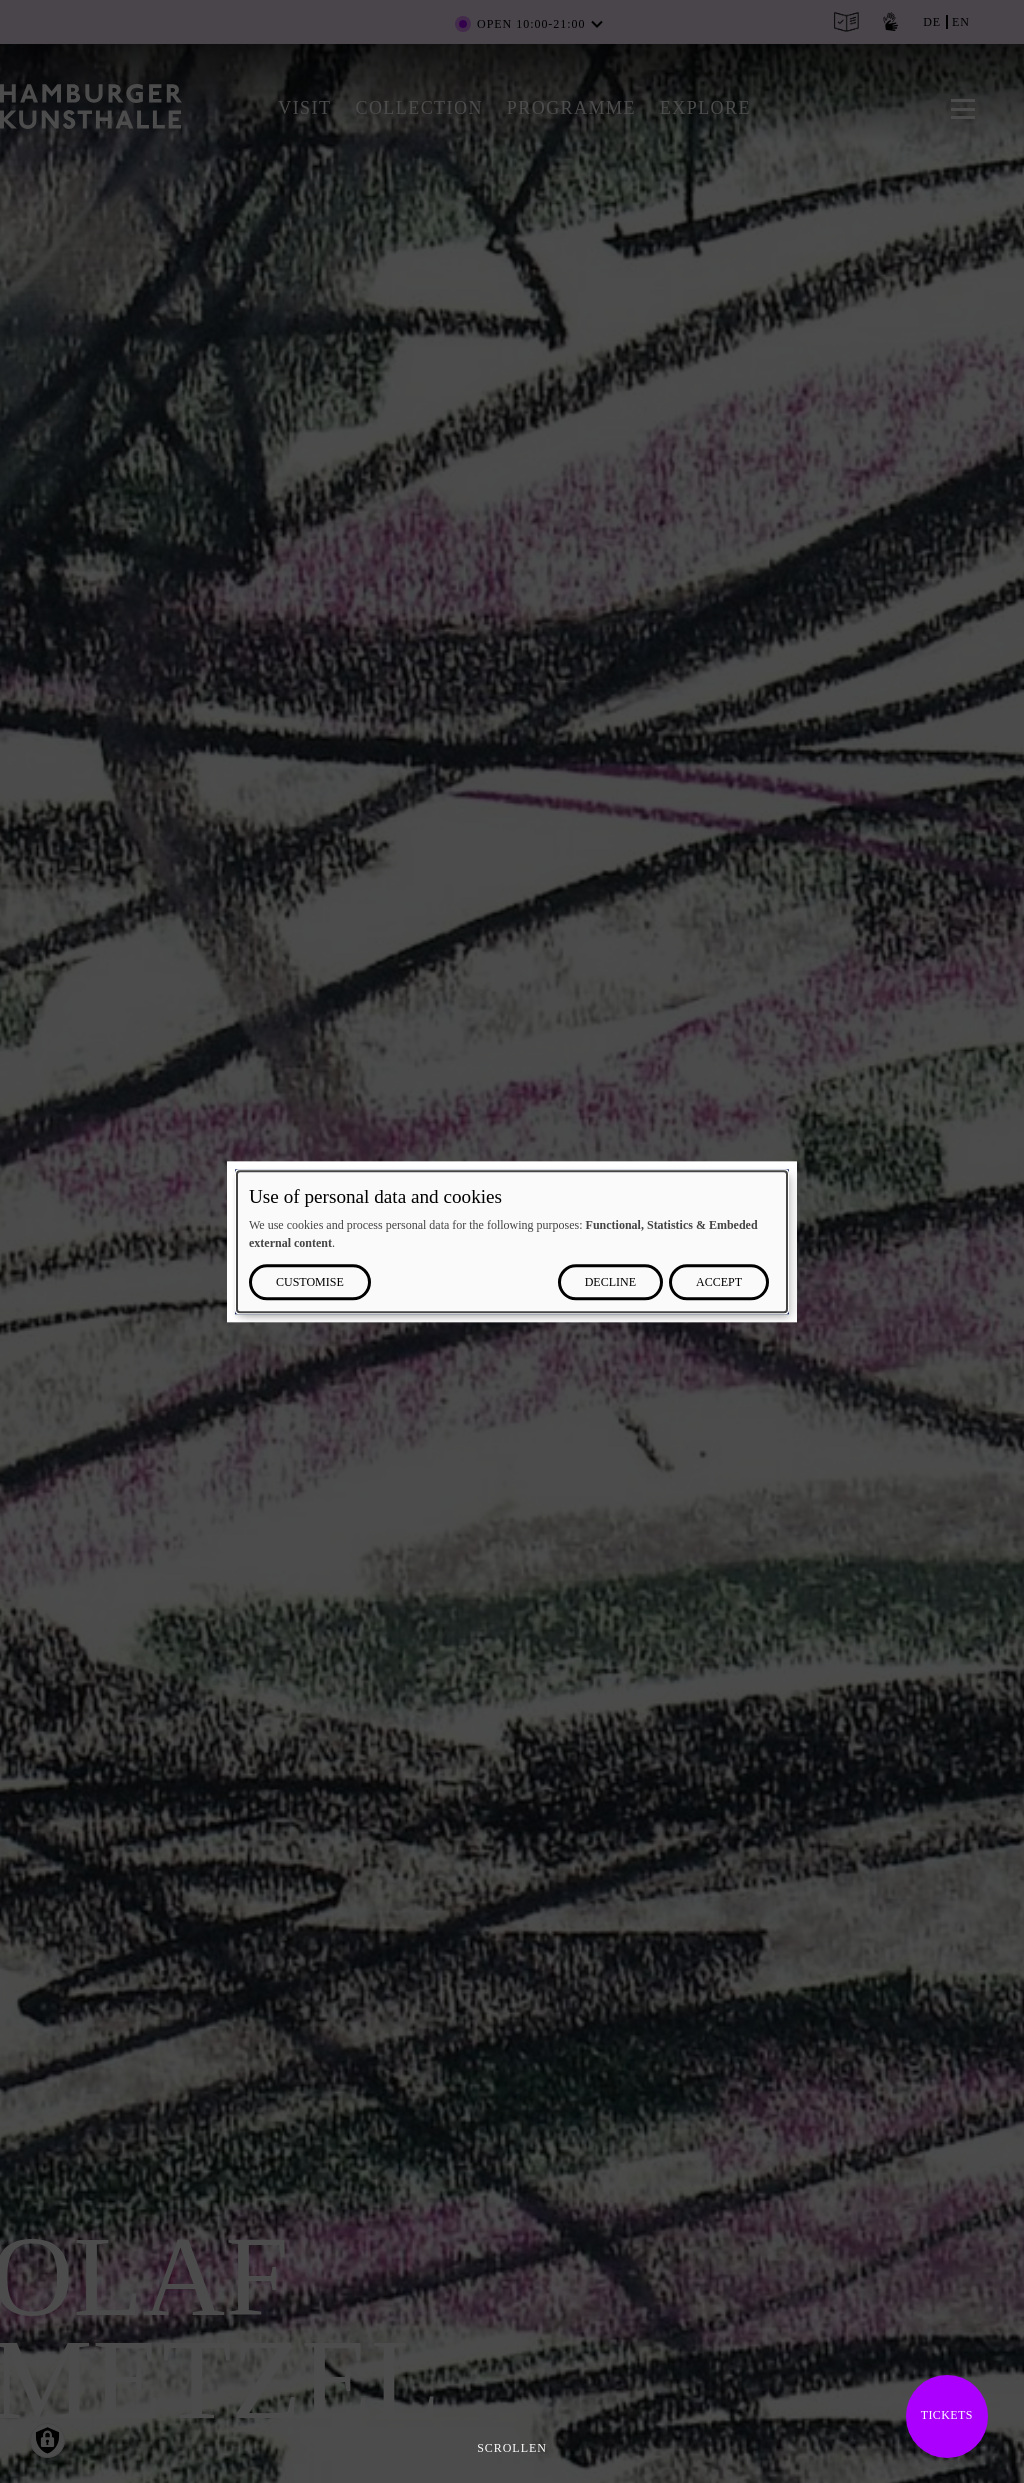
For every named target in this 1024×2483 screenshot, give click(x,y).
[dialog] (512, 1241)
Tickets (947, 2415)
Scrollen (512, 2448)
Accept (719, 1282)
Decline (610, 1282)
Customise (310, 1282)
